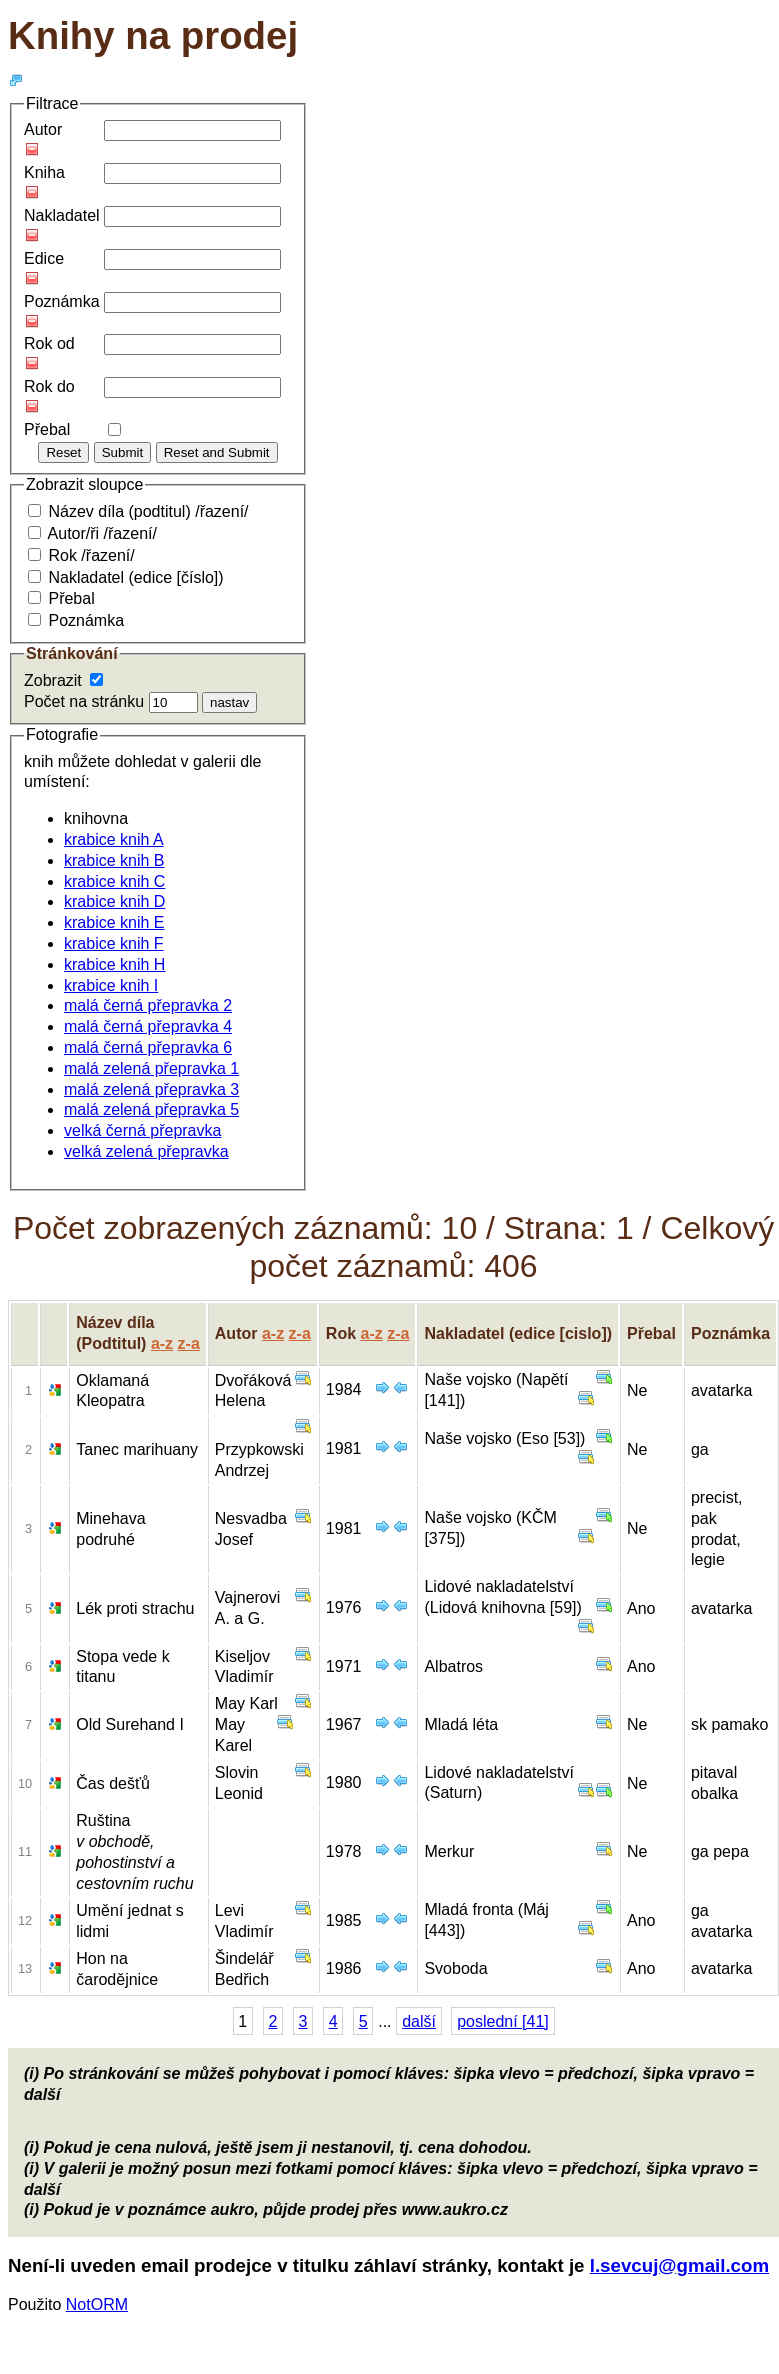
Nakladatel (62, 215)
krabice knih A (114, 839)
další (419, 2021)
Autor (43, 129)
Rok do (49, 386)
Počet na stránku (84, 701)
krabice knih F (114, 943)
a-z (162, 1343)
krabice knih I (111, 985)
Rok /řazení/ (91, 555)
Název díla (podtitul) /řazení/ (148, 511)
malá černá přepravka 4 (148, 1026)
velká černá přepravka (142, 1130)
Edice (44, 258)
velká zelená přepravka (146, 1151)
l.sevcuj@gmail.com (679, 2265)
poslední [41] (503, 2021)
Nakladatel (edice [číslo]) (135, 577)
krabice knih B (114, 860)
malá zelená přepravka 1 (151, 1068)
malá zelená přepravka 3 (151, 1089)
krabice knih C (114, 881)
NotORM (97, 2304)
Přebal (47, 429)
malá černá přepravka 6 (148, 1047)
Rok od (49, 343)
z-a (189, 1343)
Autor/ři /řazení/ (102, 533)
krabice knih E (114, 922)
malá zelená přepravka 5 (151, 1109)
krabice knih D (114, 901)
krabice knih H (114, 964)
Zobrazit (53, 680)
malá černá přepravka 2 (148, 1005)
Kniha (44, 172)
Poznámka (62, 301)
